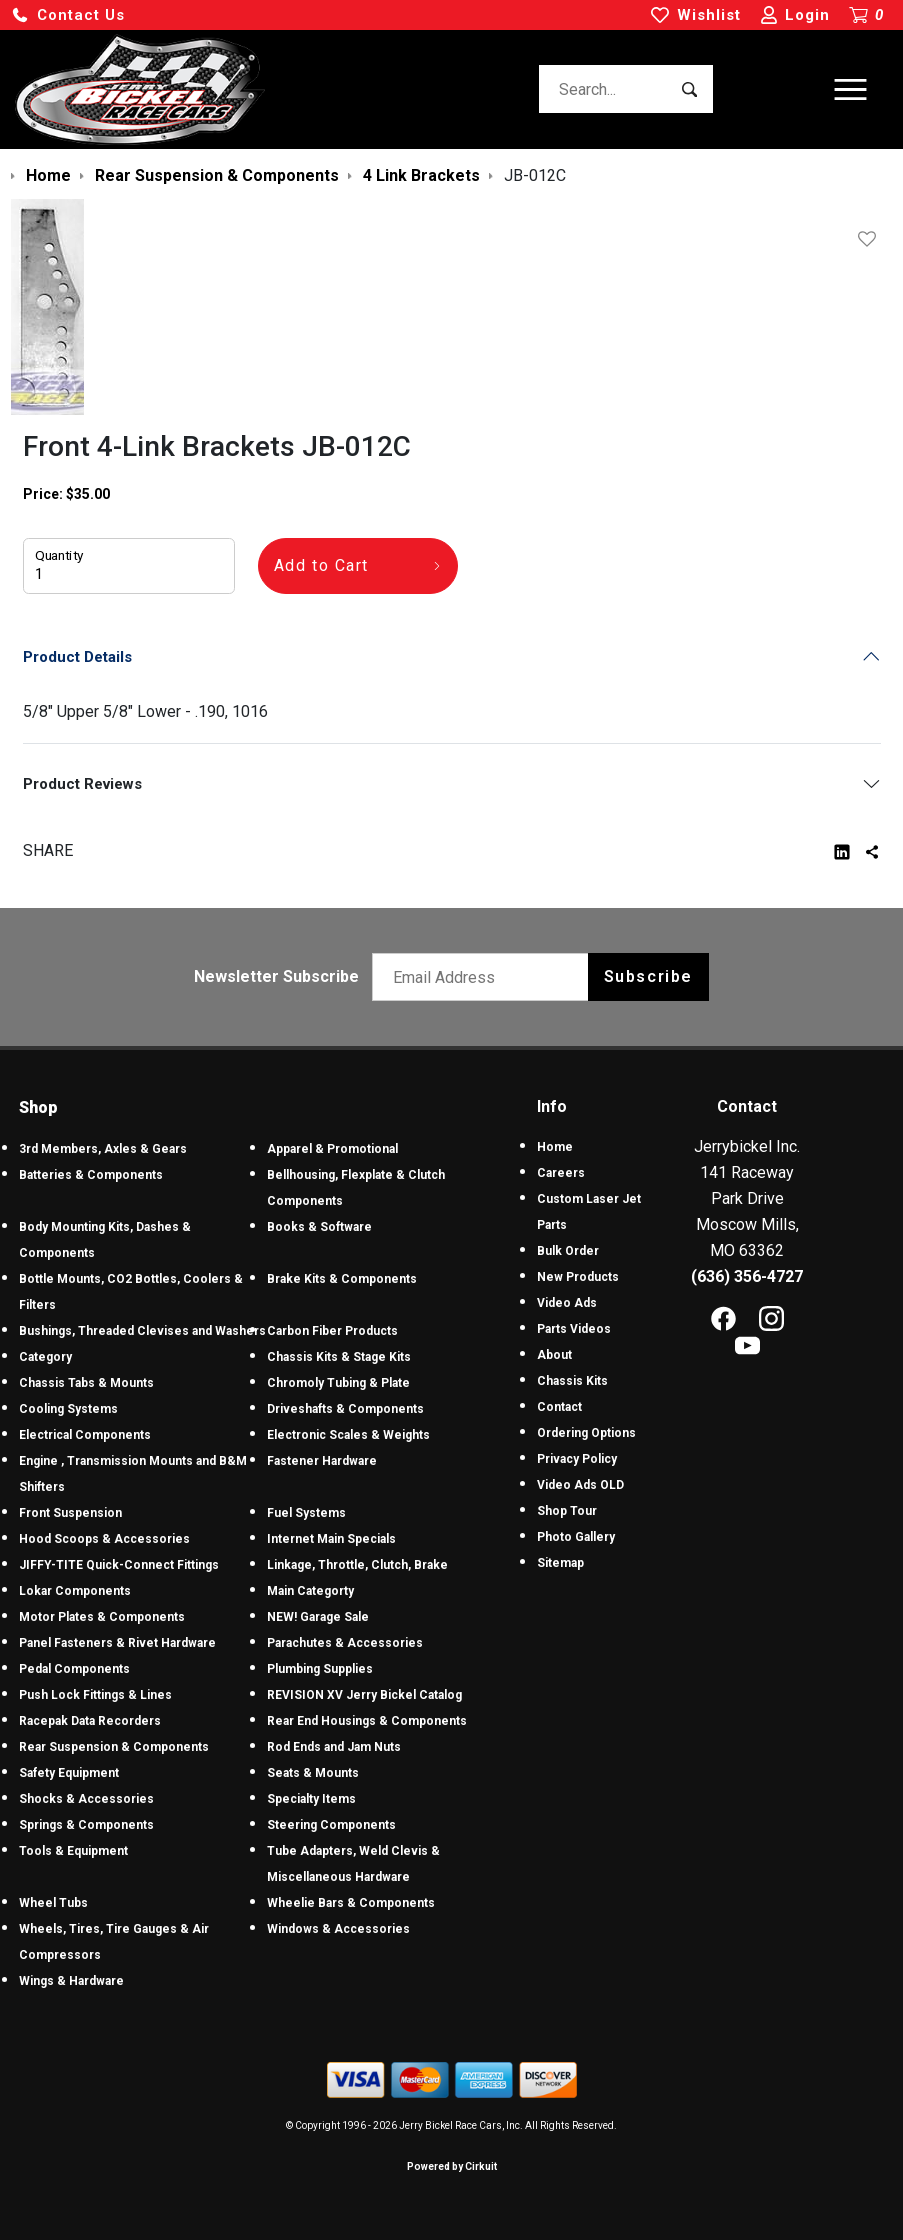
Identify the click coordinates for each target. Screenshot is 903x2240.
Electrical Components (85, 1435)
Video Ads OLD (580, 1485)
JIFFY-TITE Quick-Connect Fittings (119, 1565)
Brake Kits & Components (342, 1279)
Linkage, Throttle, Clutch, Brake (357, 1565)
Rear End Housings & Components (367, 1721)
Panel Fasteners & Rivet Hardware (117, 1643)
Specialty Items (311, 1799)
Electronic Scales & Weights (348, 1435)
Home (555, 1147)
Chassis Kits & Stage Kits (339, 1357)
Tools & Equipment (73, 1851)
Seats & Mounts (313, 1773)
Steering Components (331, 1825)
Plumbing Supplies (320, 1669)
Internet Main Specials (331, 1539)
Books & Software (319, 1227)
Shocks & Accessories (86, 1799)
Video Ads (567, 1303)
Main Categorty (310, 1591)
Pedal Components (74, 1669)
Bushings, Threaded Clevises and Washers (142, 1331)
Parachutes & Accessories (345, 1643)
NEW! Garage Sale (318, 1617)
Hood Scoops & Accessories (104, 1539)
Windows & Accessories (338, 1929)
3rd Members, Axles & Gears (103, 1149)
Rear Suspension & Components (114, 1747)
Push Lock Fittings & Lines (95, 1695)
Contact (559, 1407)
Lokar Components (75, 1591)
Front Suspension (70, 1513)
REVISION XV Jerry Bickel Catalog (364, 1695)
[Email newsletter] (484, 977)
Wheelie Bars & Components (351, 1903)
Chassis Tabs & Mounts (86, 1383)
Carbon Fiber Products (332, 1331)
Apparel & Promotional (332, 1149)
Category (45, 1357)
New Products (578, 1277)
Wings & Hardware (71, 1981)
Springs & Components (86, 1825)
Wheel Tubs (53, 1903)
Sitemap (560, 1563)
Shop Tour (567, 1511)
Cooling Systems (68, 1409)
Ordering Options (586, 1433)
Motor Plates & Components (102, 1617)
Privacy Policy (577, 1459)
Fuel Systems (306, 1513)
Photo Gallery (576, 1537)
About (554, 1355)
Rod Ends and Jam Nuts (334, 1747)
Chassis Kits (572, 1381)
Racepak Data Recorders (90, 1721)
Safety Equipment (69, 1773)
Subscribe (648, 976)
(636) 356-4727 (747, 1276)
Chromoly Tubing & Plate (338, 1383)
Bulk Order (568, 1251)
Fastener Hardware (322, 1461)
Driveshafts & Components (345, 1409)
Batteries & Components (91, 1175)
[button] (68, 15)
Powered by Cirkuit (452, 2166)
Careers (561, 1173)
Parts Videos (574, 1329)
